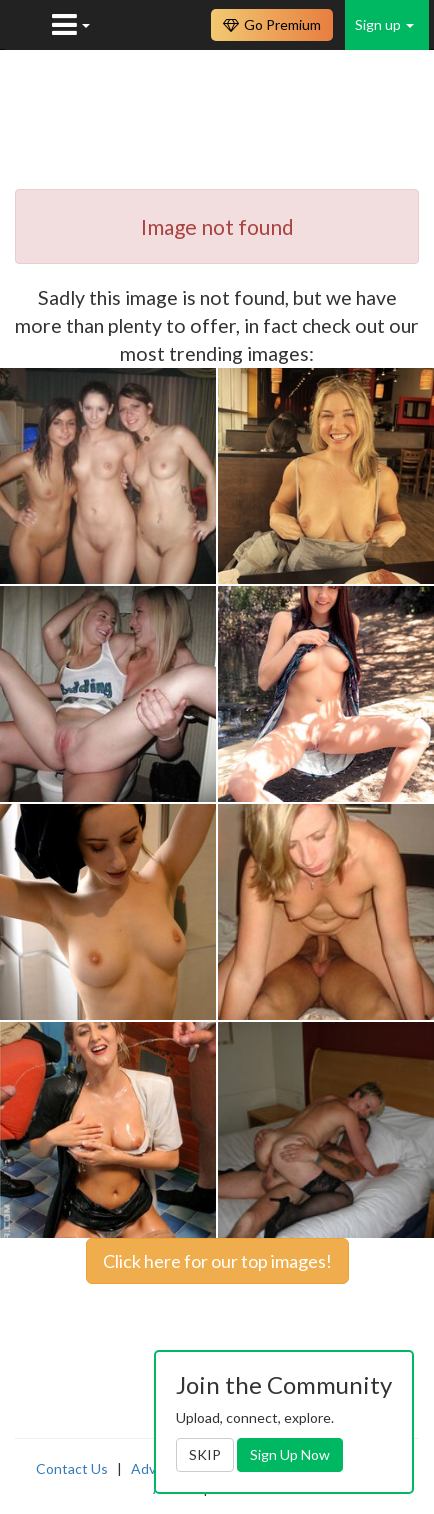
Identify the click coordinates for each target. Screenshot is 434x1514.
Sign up (384, 24)
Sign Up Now (290, 1454)
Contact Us (72, 1468)
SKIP (205, 1454)
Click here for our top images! (217, 1261)
